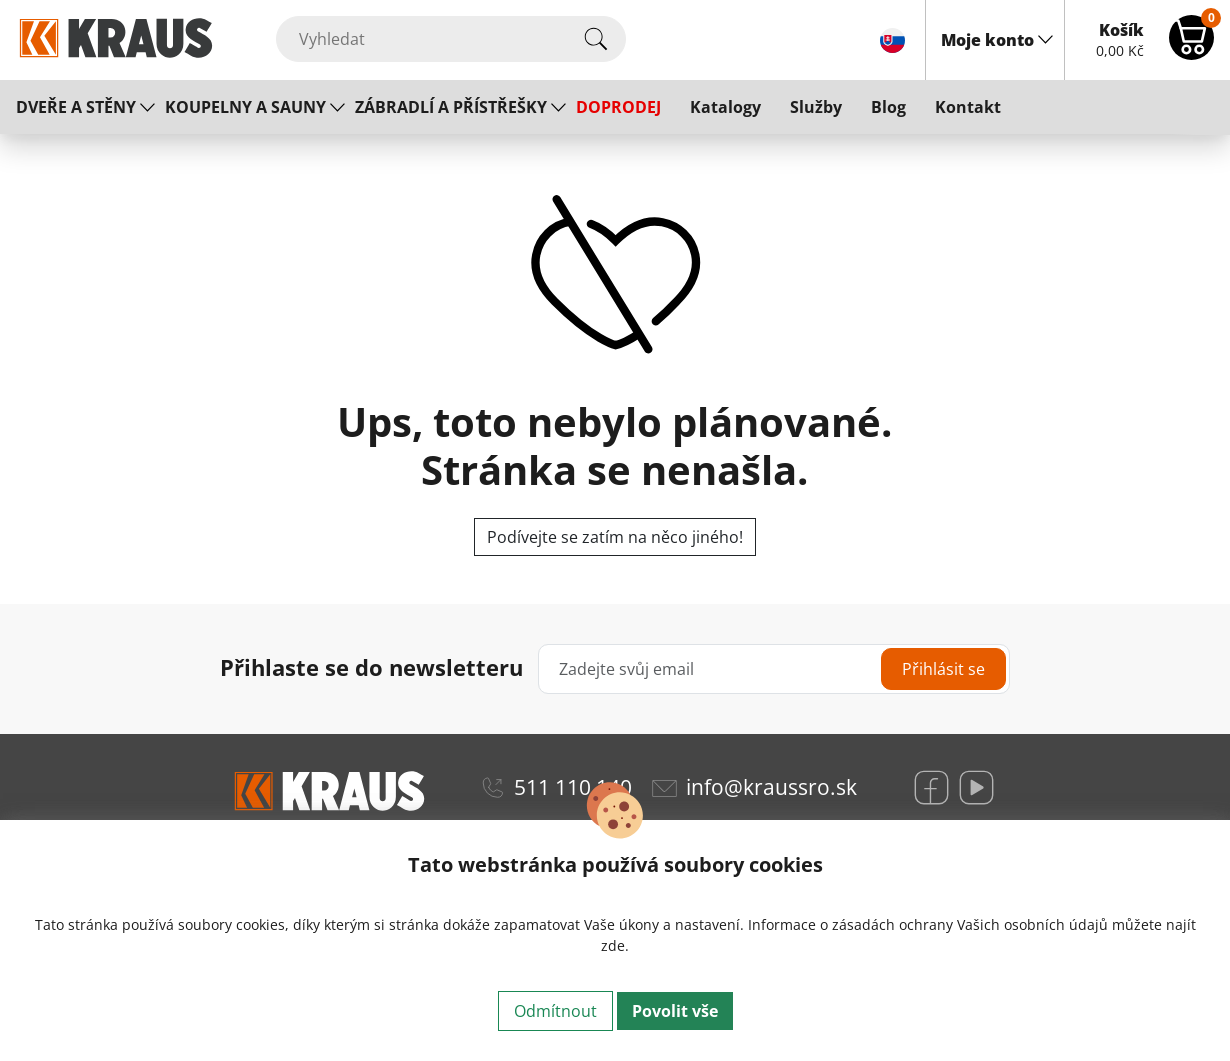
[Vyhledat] (451, 39)
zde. (615, 945)
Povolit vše (675, 1011)
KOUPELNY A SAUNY (245, 107)
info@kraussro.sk (771, 787)
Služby (816, 107)
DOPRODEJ (618, 107)
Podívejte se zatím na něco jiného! (615, 537)
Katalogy (725, 107)
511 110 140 (573, 787)
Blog (888, 107)
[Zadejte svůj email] (774, 669)
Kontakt (968, 107)
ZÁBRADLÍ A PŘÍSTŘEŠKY (451, 107)
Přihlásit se (943, 669)
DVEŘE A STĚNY (76, 107)
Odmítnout (555, 1011)
